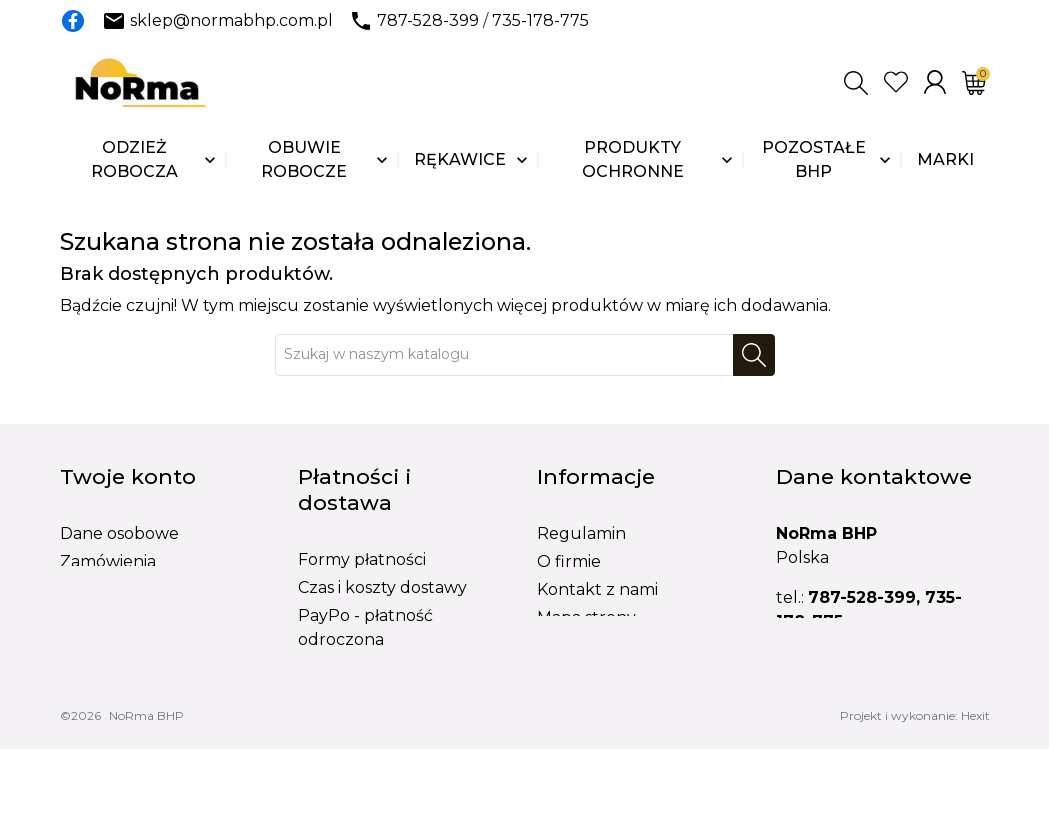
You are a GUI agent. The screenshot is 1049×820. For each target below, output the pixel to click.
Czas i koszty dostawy (382, 587)
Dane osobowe (119, 533)
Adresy (87, 617)
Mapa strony (586, 617)
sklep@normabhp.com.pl (231, 20)
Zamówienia (108, 561)
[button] (856, 83)
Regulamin (581, 533)
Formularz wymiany (617, 673)
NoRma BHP (146, 786)
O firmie (569, 561)
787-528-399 (428, 20)
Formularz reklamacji (622, 645)
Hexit (975, 786)
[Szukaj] (504, 355)
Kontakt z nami (597, 589)
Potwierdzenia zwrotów (155, 589)
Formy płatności (362, 559)
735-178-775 (540, 20)
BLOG (561, 701)
